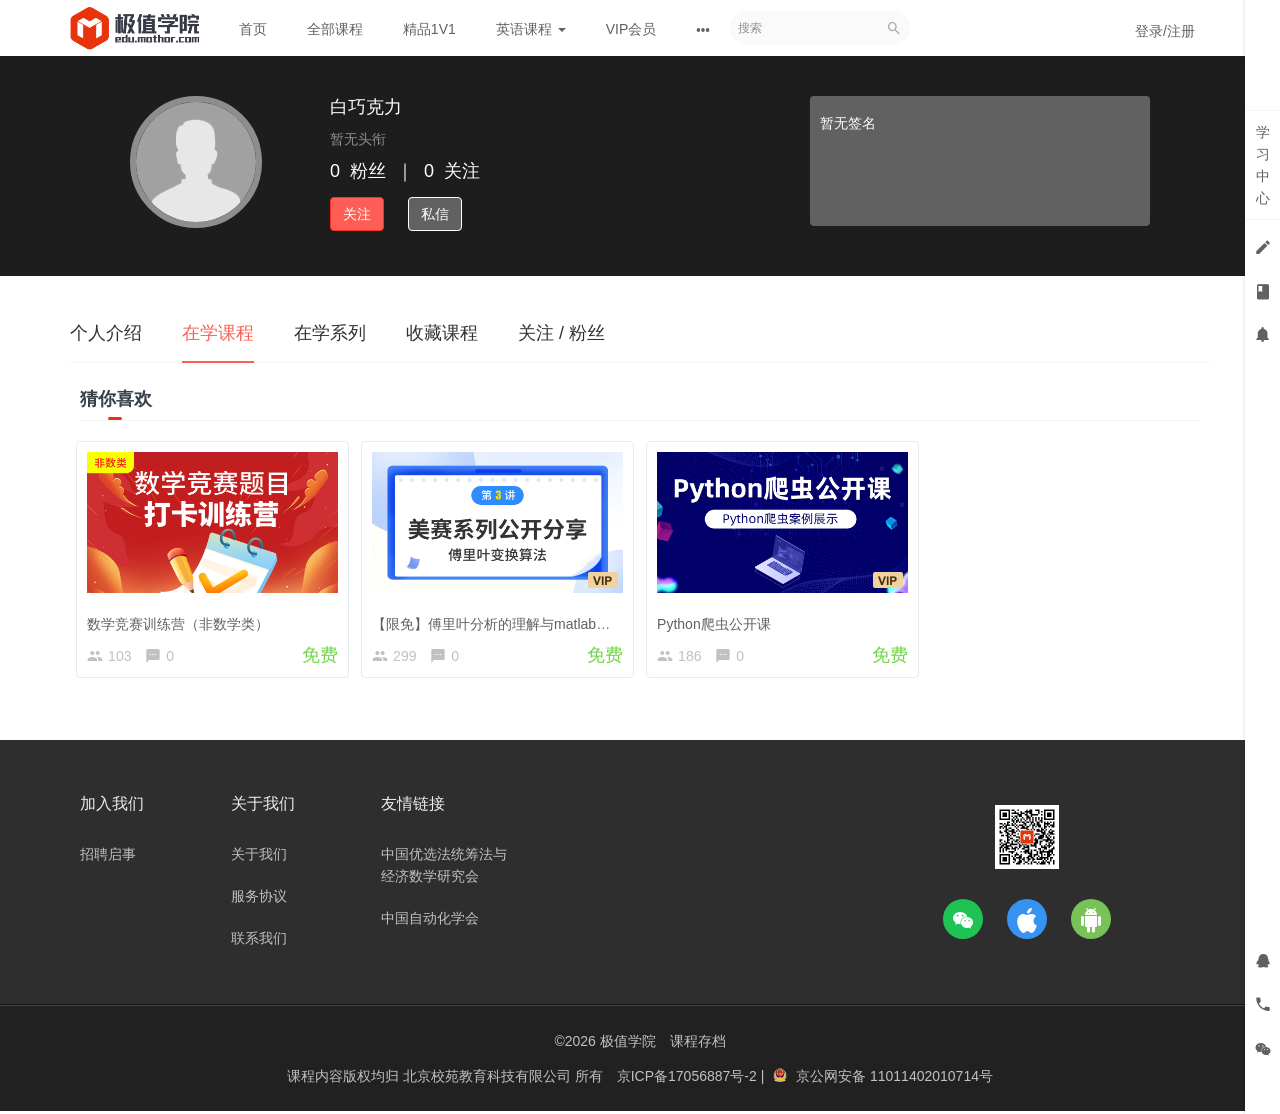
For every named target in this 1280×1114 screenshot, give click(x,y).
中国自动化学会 (430, 921)
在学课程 (218, 333)
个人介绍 (106, 333)
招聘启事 (108, 857)
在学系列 (330, 333)
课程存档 (698, 1044)
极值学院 (628, 1044)
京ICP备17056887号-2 (689, 1079)
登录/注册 (1165, 31)
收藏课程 (442, 333)
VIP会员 (631, 29)
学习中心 (1263, 165)
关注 (357, 214)
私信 (435, 214)
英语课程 (531, 29)
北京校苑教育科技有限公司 (489, 1079)
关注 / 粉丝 (561, 333)
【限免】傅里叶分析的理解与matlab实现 (502, 619)
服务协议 (259, 899)
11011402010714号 (931, 1079)
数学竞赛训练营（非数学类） (182, 619)
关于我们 (259, 857)
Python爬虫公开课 (718, 619)
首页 (253, 29)
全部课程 (335, 29)
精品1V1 (429, 29)
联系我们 (259, 941)
